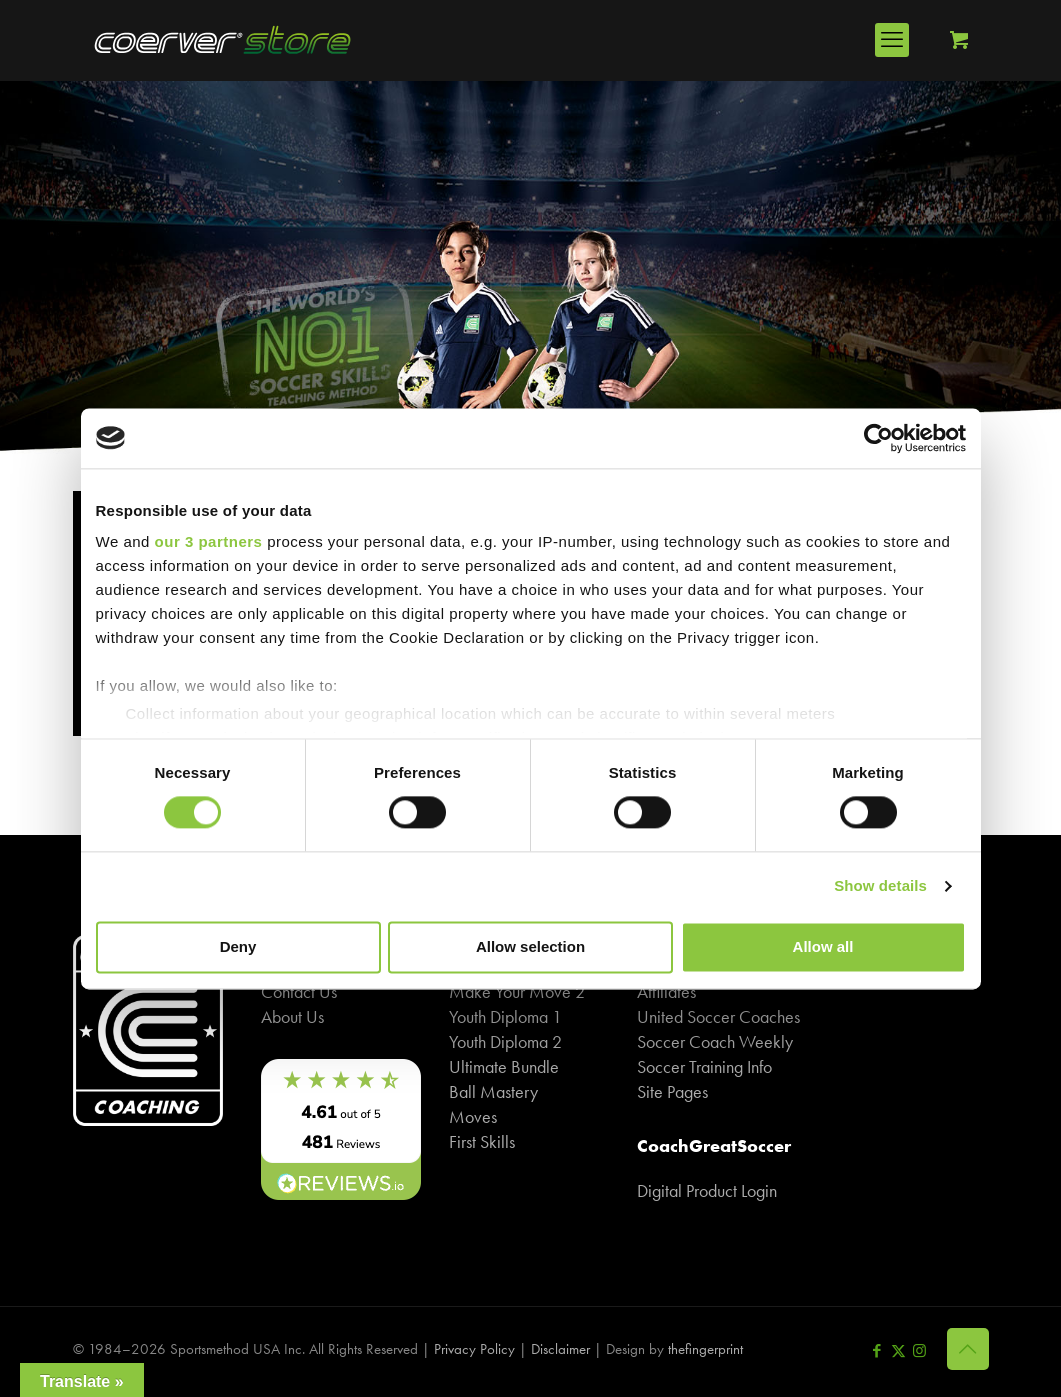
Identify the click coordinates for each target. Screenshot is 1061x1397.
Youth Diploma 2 (505, 1041)
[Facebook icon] (877, 1351)
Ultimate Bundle (504, 1066)
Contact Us (299, 991)
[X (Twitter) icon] (898, 1351)
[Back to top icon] (968, 1349)
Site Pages (672, 1091)
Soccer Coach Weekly (715, 1041)
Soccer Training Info (704, 1066)
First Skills (482, 1141)
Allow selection (530, 946)
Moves (473, 1116)
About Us (292, 1016)
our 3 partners (209, 541)
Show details (880, 886)
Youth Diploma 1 (505, 1016)
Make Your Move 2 (517, 991)
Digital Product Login (707, 1190)
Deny (238, 946)
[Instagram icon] (919, 1351)
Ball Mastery (493, 1091)
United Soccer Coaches (718, 1016)
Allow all (823, 946)
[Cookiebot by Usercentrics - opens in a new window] (878, 438)
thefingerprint (705, 1349)
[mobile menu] (892, 40)
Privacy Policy (474, 1349)
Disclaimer (560, 1349)
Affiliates (666, 991)
